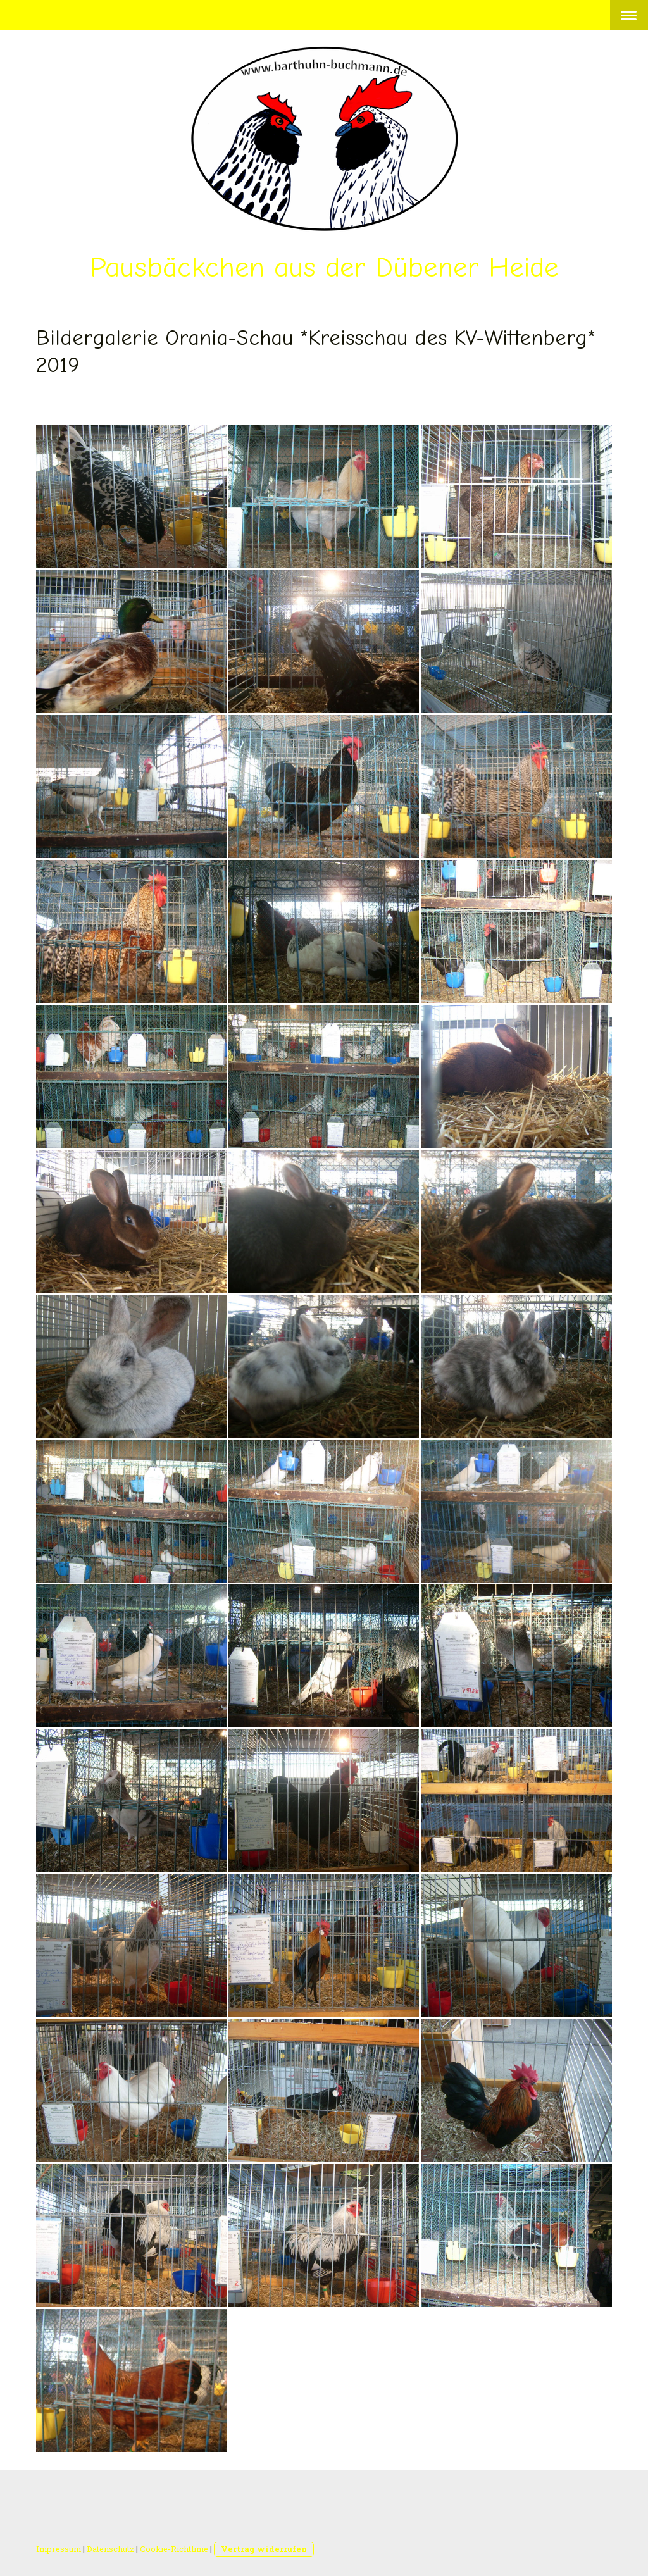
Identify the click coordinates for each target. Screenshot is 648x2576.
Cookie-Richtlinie (174, 2549)
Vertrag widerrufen (264, 2549)
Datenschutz (110, 2549)
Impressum (58, 2549)
